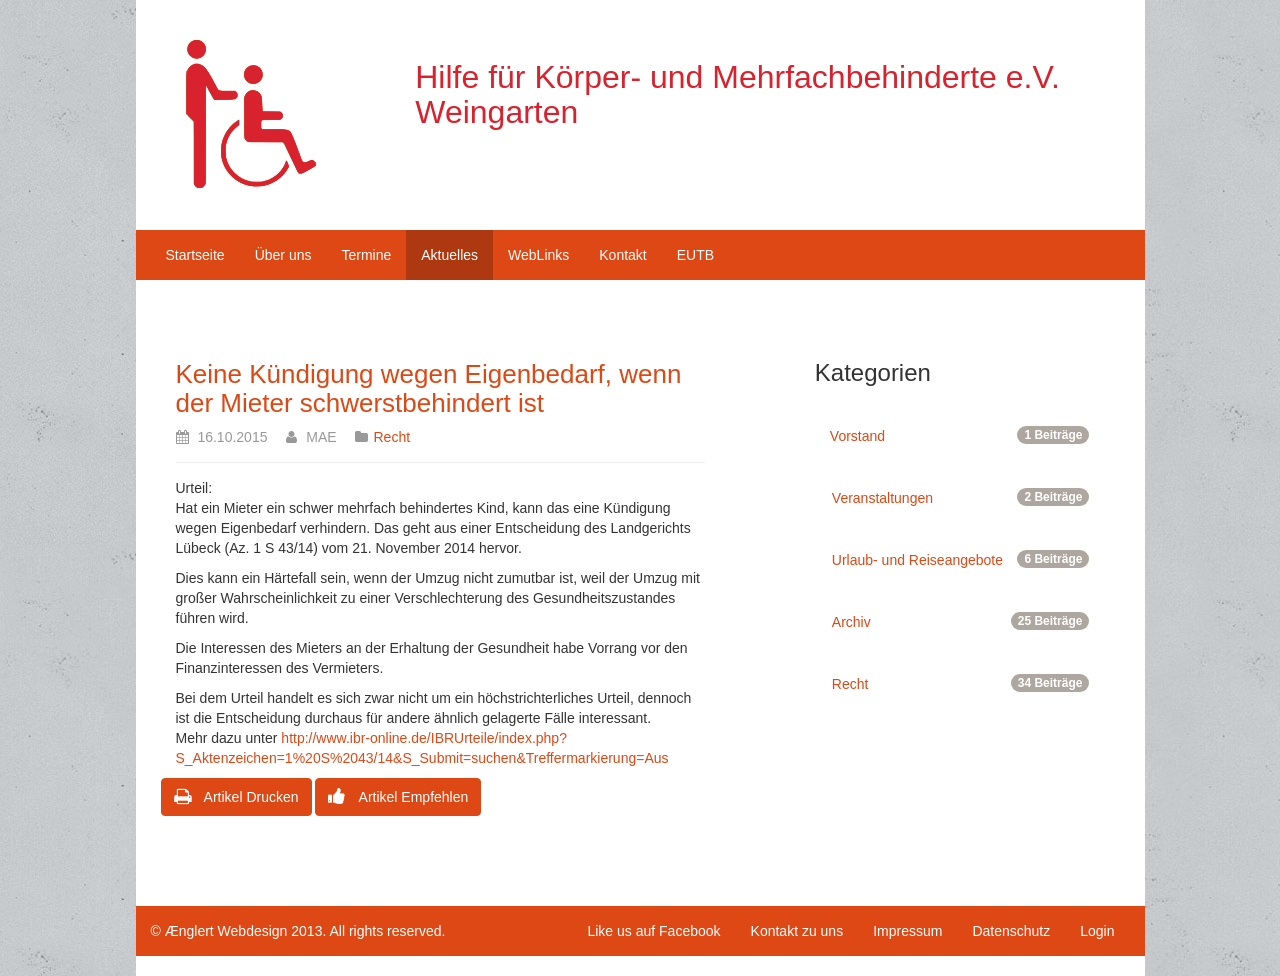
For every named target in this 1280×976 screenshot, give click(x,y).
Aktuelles (449, 255)
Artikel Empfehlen (398, 797)
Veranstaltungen (961, 497)
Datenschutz (1011, 931)
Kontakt (622, 255)
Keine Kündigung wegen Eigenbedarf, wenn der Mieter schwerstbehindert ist (429, 388)
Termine (366, 255)
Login (1097, 931)
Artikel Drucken (236, 797)
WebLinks (538, 255)
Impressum (907, 931)
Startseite (195, 255)
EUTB (695, 255)
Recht (391, 437)
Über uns (283, 255)
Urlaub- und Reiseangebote (961, 559)
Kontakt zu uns (797, 931)
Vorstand (960, 435)
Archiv (961, 621)
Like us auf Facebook (653, 931)
